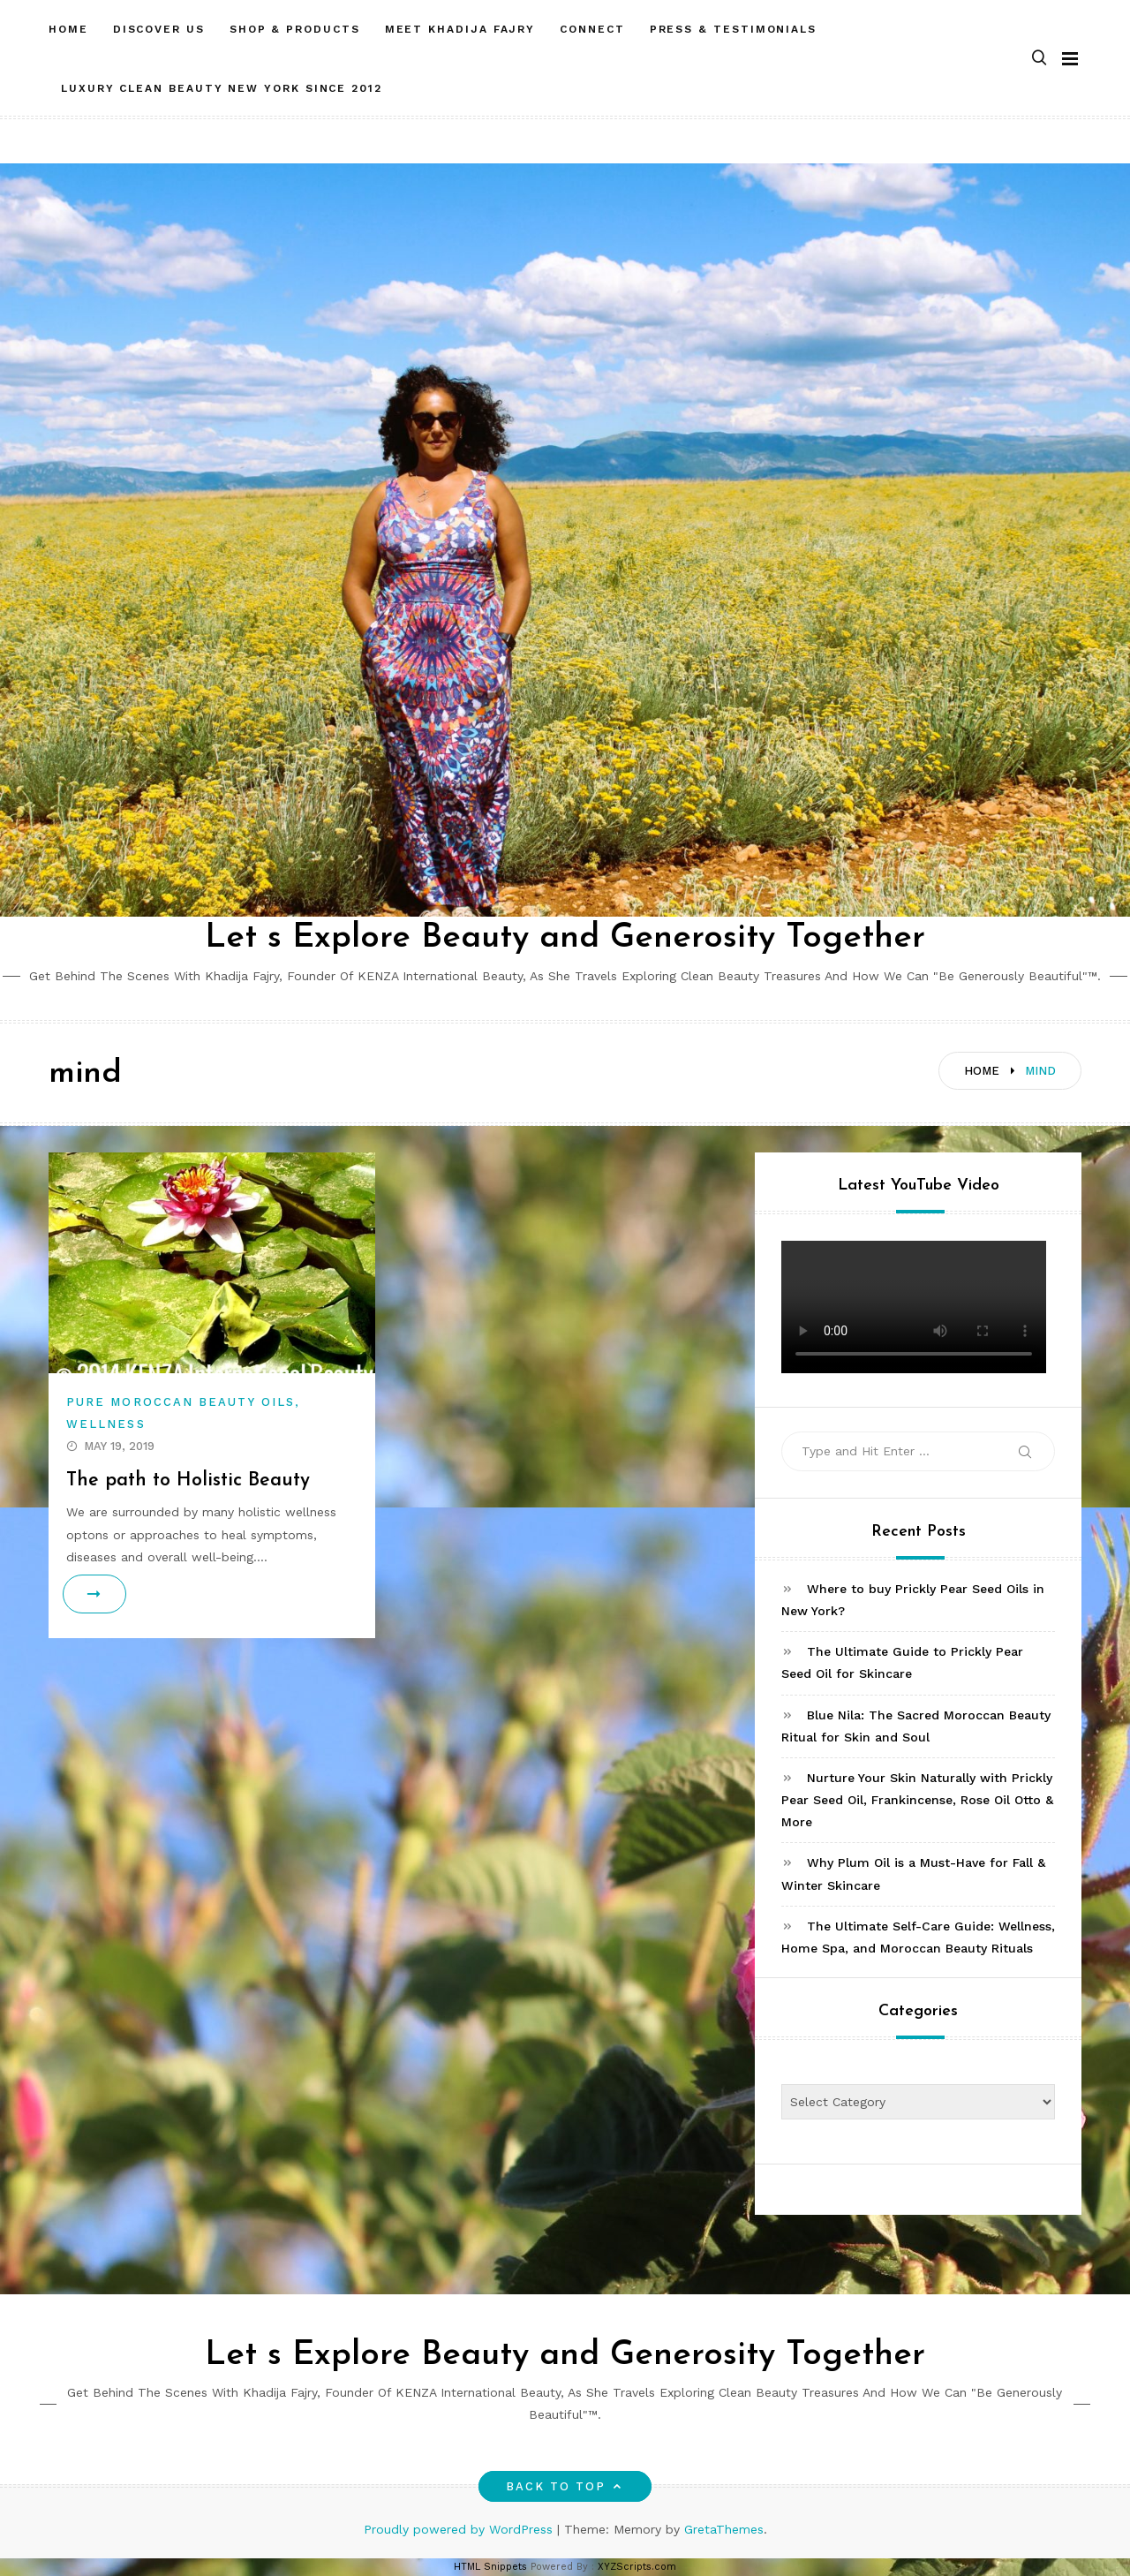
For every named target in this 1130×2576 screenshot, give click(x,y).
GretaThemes (724, 2529)
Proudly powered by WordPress (460, 2529)
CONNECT (592, 29)
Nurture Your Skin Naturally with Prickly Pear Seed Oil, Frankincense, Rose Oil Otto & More (917, 1800)
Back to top (565, 2486)
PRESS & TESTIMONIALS (733, 29)
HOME (68, 29)
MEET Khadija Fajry (460, 29)
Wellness (106, 1424)
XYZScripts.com (637, 2566)
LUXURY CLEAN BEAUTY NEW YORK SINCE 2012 (221, 88)
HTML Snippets (490, 2566)
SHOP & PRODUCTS (295, 29)
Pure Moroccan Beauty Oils (180, 1402)
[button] (1039, 59)
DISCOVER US (159, 29)
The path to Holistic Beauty (190, 1480)
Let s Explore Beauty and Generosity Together (565, 938)
